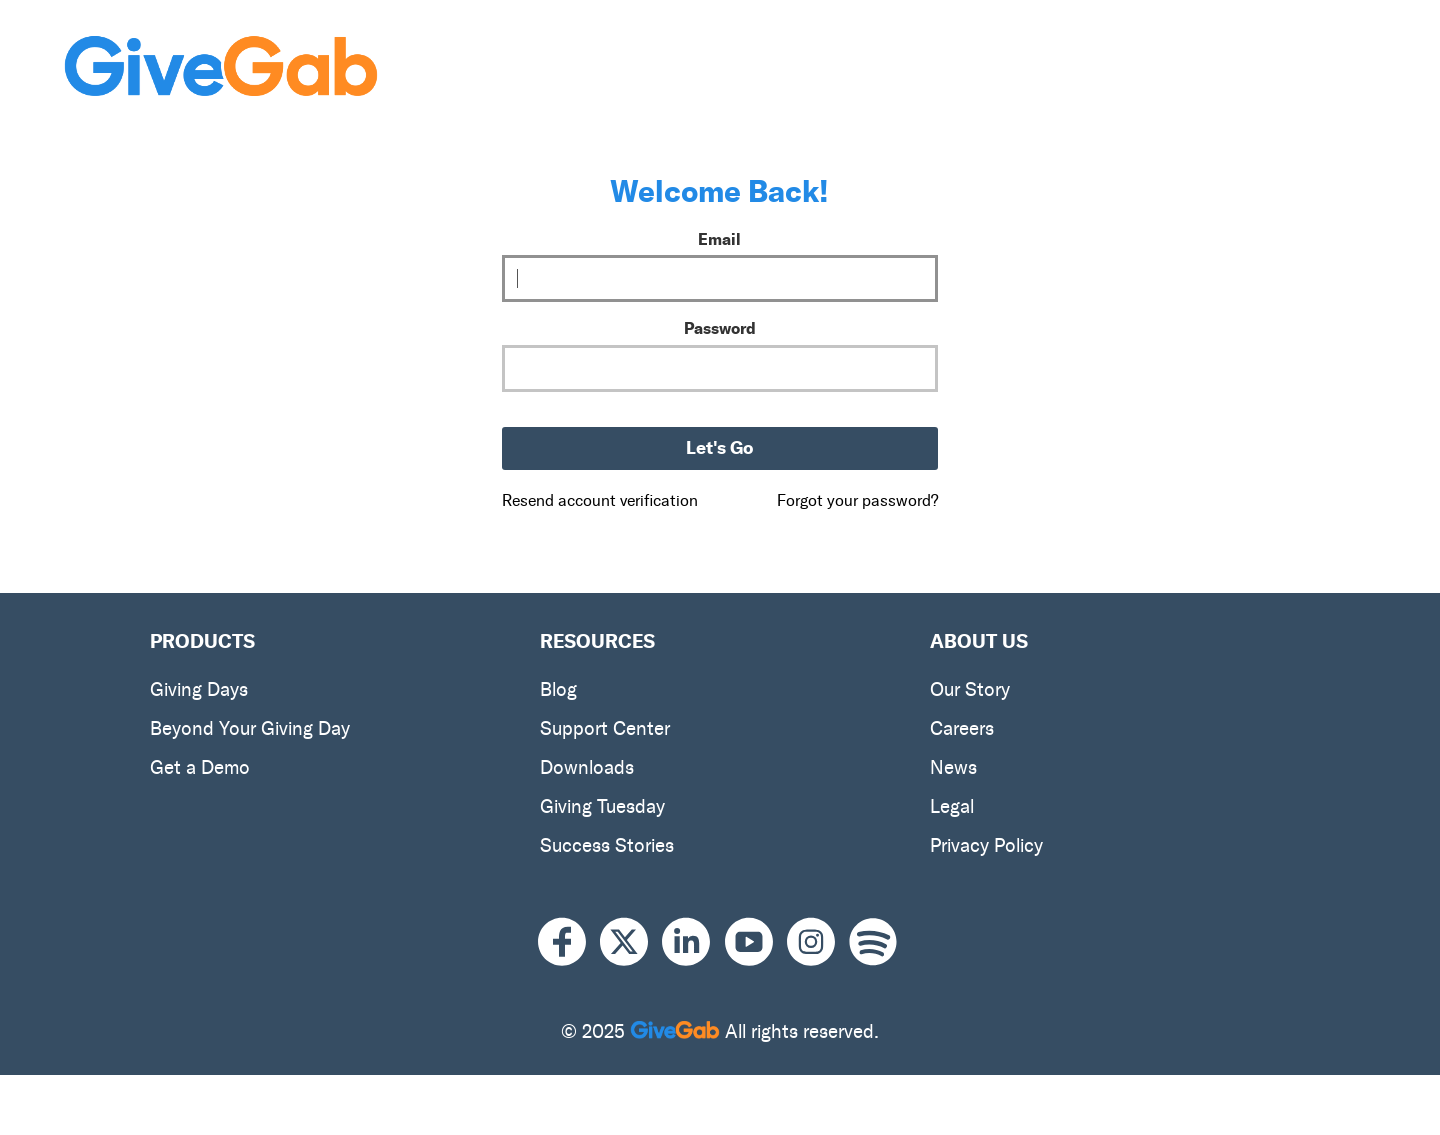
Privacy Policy (986, 845)
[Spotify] (873, 942)
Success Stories (607, 845)
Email (719, 239)
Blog (558, 689)
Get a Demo (200, 767)
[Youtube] (756, 942)
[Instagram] (818, 942)
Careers (962, 728)
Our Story (970, 689)
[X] (631, 942)
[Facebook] (569, 942)
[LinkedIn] (693, 942)
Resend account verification (600, 500)
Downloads (587, 767)
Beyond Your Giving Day (250, 728)
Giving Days (199, 689)
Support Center (605, 728)
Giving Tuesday (602, 806)
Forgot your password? (857, 500)
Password (720, 328)
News (953, 767)
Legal (952, 806)
